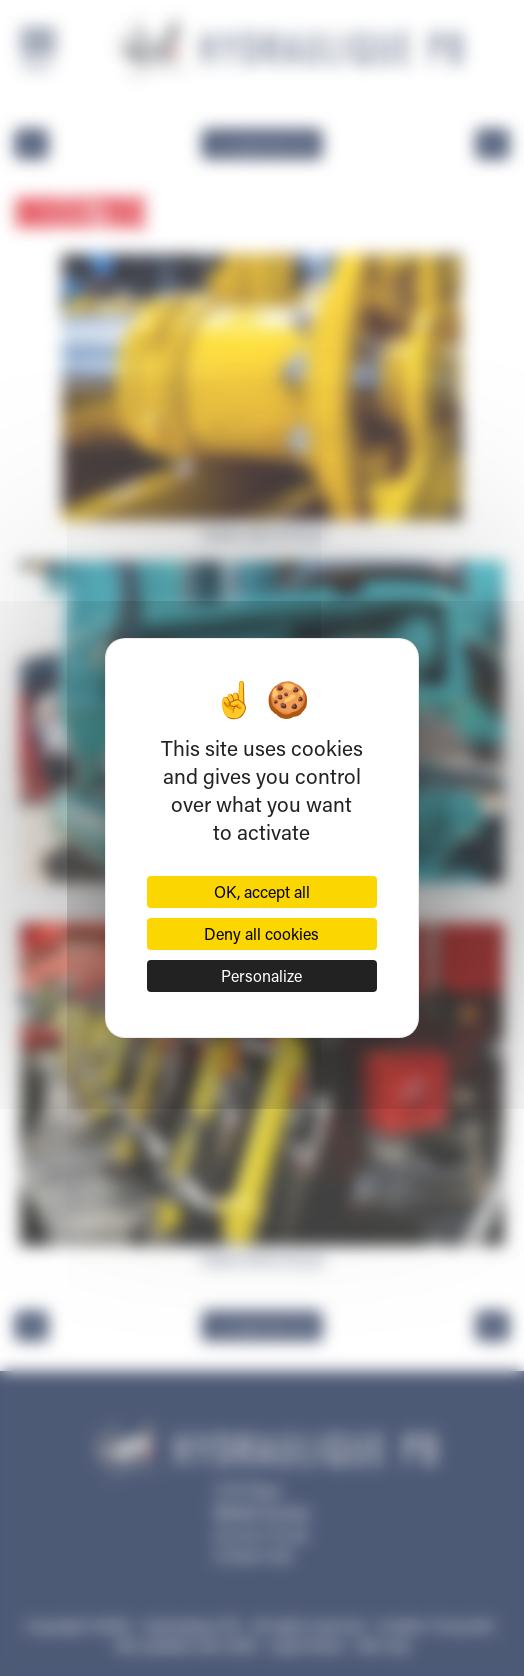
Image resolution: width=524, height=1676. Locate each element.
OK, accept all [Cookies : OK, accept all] (262, 891)
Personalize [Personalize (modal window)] (261, 975)
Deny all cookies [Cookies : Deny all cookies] (261, 933)
